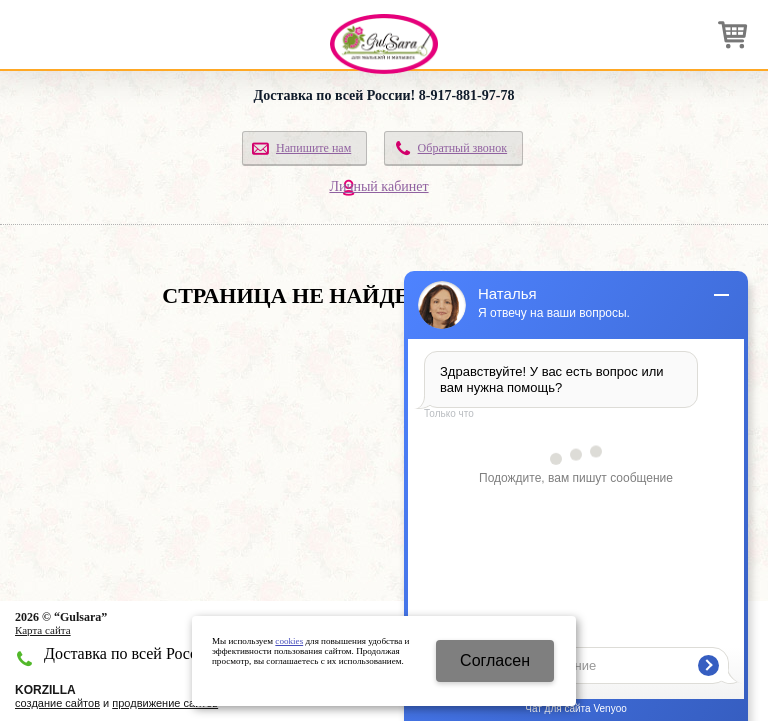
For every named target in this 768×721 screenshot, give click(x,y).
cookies (289, 641)
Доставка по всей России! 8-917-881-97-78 (384, 95)
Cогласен (495, 660)
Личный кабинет (378, 186)
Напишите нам (313, 148)
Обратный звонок (463, 148)
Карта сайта (43, 630)
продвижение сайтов (165, 703)
